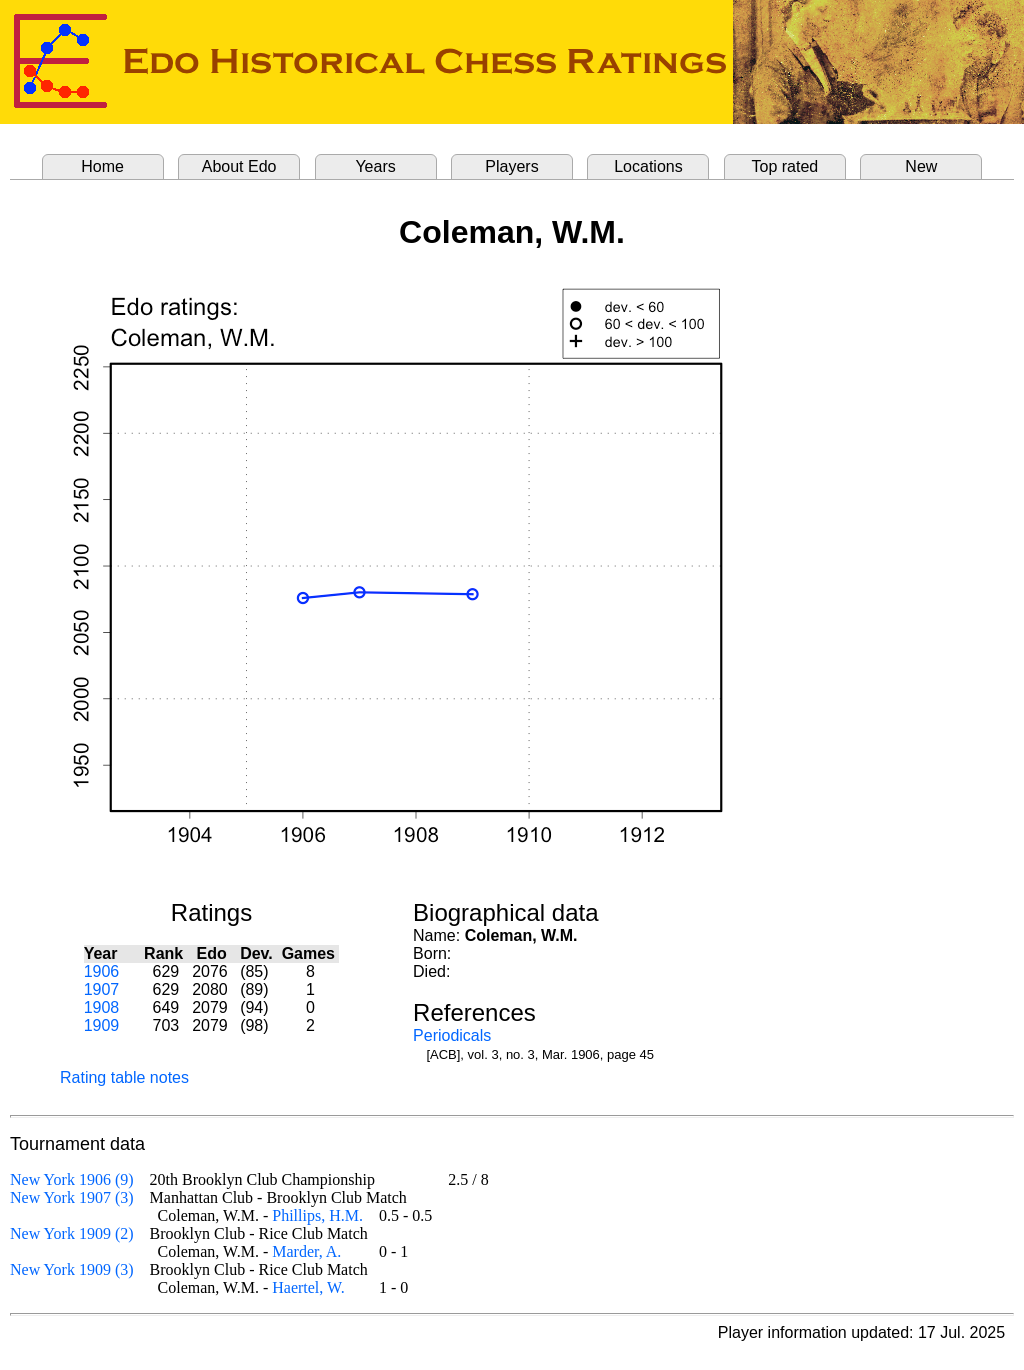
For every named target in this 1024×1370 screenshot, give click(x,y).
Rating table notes (124, 1077)
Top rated (785, 166)
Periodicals (452, 1035)
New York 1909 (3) (72, 1269)
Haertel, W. (308, 1287)
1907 (102, 989)
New (921, 166)
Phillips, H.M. (317, 1215)
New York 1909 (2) (72, 1233)
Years (375, 166)
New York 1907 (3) (72, 1197)
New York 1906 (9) (72, 1179)
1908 (102, 1007)
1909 (102, 1025)
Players (511, 166)
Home (102, 166)
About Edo (239, 166)
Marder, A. (306, 1251)
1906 (102, 971)
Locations (648, 166)
